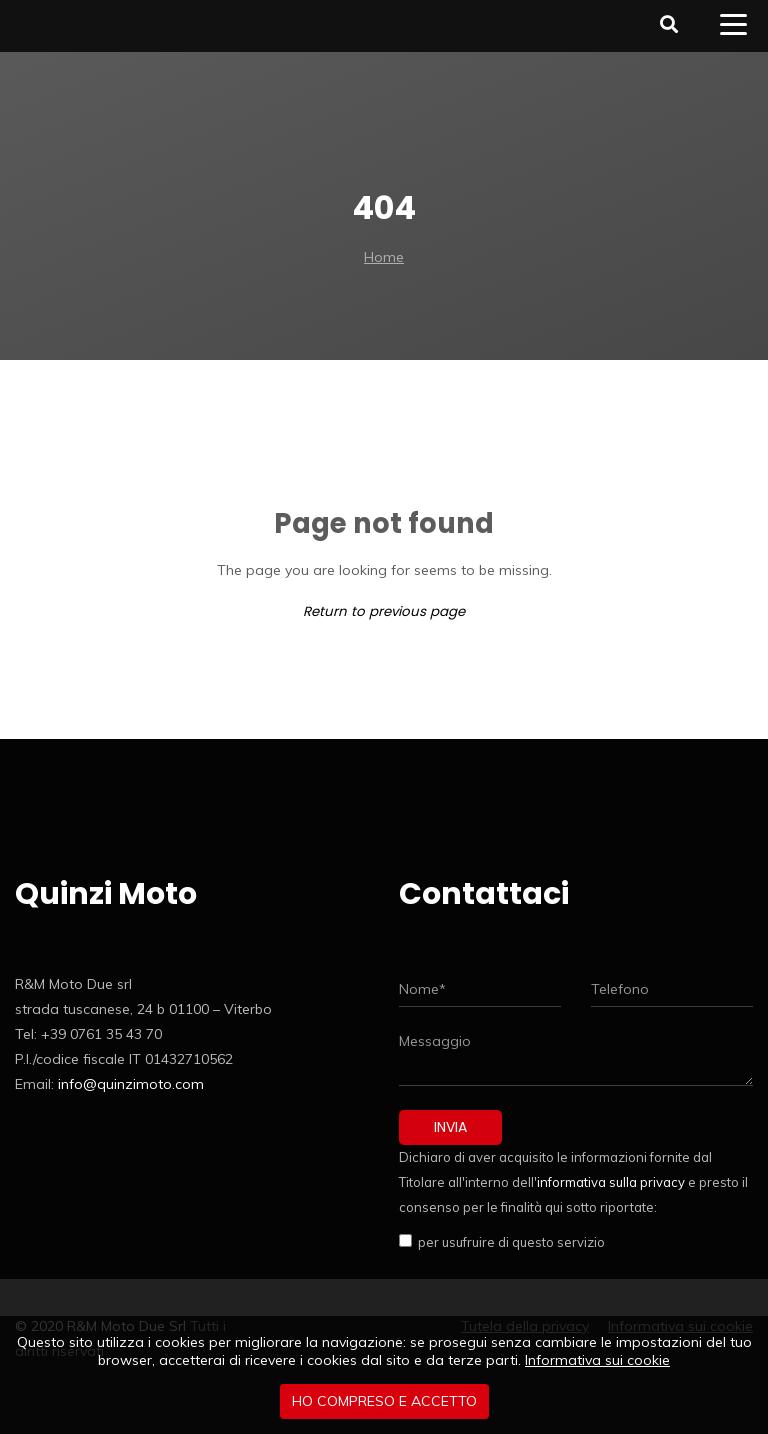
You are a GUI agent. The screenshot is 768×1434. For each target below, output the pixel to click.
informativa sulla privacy (611, 1182)
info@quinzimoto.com (131, 1084)
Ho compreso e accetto (384, 1401)
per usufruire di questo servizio (508, 1242)
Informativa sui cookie (597, 1360)
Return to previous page (384, 611)
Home (384, 257)
